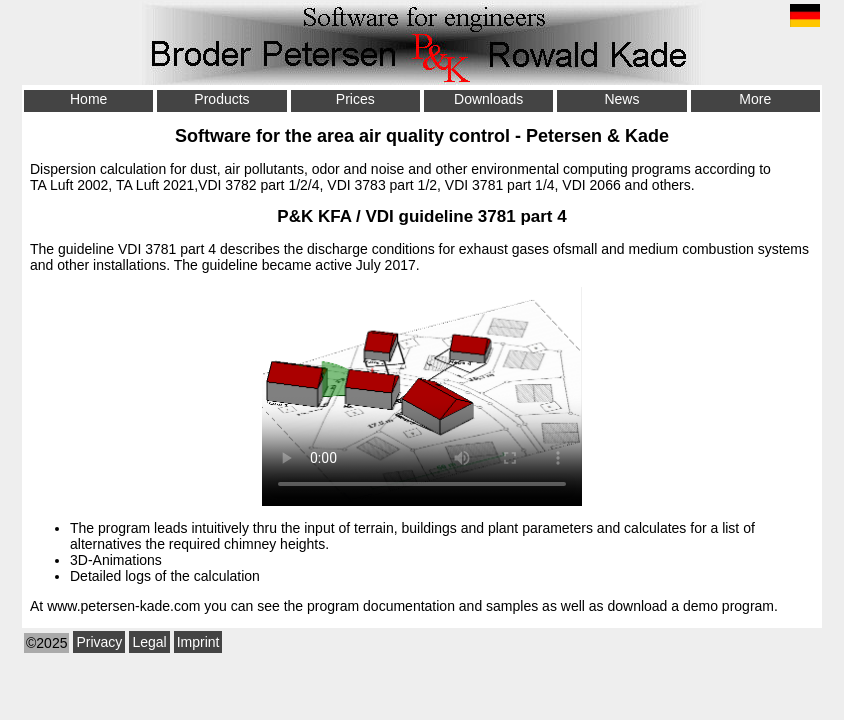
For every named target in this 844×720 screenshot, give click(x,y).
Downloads (488, 99)
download (637, 606)
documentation (409, 606)
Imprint (198, 642)
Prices (355, 99)
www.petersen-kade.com (123, 606)
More (755, 99)
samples (512, 606)
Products (221, 99)
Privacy (99, 642)
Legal (149, 642)
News (621, 99)
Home (88, 99)
